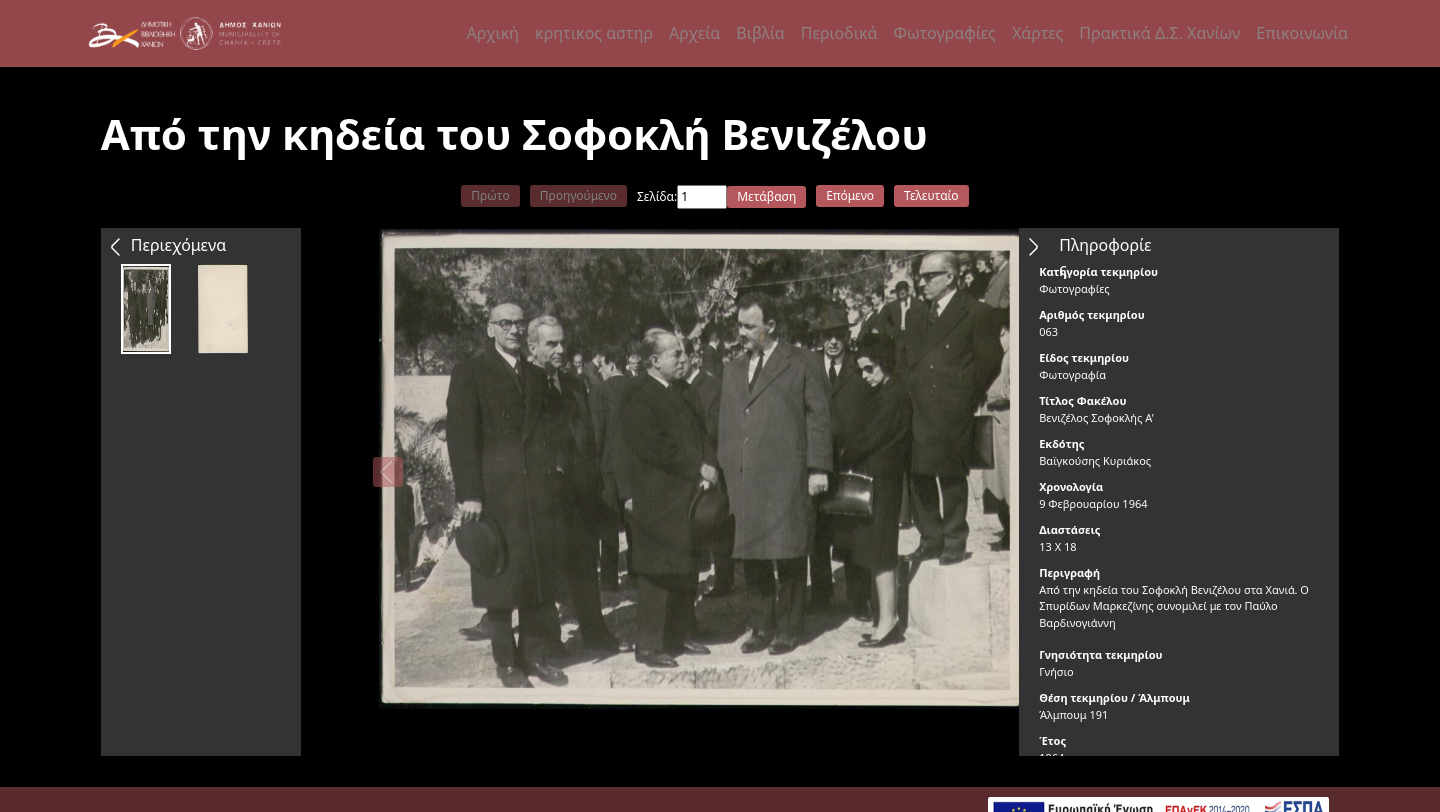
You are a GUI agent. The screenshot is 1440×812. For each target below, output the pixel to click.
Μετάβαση (766, 196)
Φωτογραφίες (944, 33)
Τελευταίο (931, 195)
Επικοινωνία (1302, 33)
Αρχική (493, 33)
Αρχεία (694, 33)
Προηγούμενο (578, 195)
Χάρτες (1037, 33)
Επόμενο (850, 195)
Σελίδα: (657, 196)
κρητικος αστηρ (594, 33)
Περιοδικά (839, 33)
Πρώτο (490, 195)
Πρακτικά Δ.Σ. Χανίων (1159, 33)
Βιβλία (760, 33)
